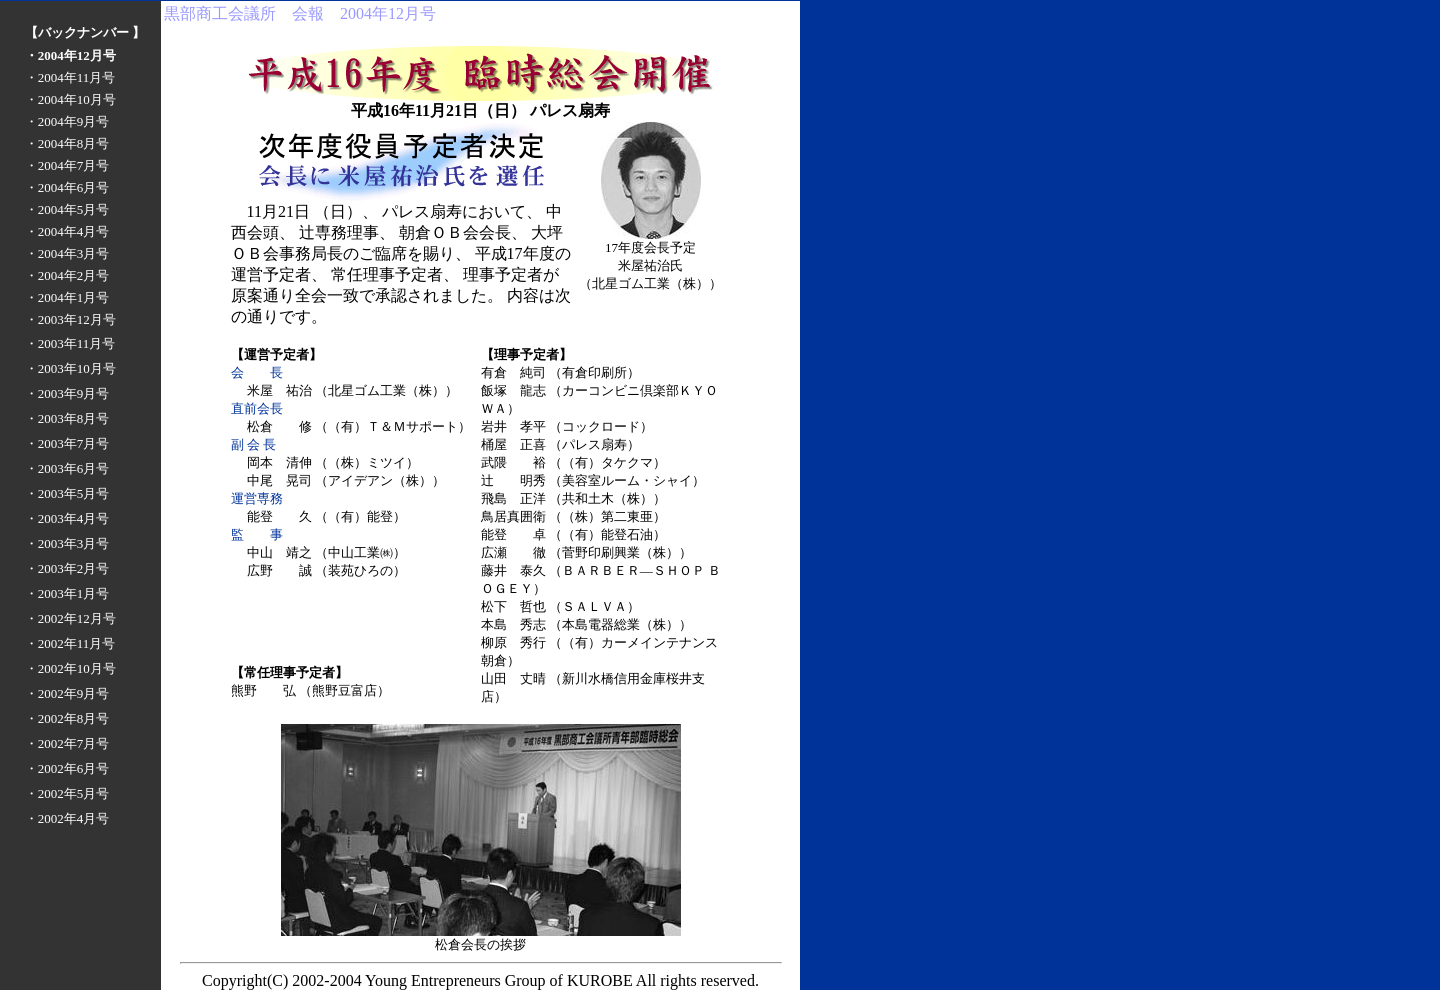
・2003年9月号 (67, 393)
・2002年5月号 (67, 793)
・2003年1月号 (67, 593)
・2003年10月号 (70, 368)
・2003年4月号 (67, 518)
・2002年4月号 (67, 818)
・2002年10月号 (70, 668)
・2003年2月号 (67, 568)
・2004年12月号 (70, 55)
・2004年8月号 (67, 143)
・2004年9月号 (67, 121)
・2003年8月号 (67, 418)
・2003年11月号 (70, 343)
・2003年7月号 (67, 443)
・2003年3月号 (67, 543)
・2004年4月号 (67, 231)
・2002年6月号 (67, 768)
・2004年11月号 (70, 77)
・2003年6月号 (67, 468)
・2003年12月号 (70, 319)
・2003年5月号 (67, 493)
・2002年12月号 (70, 618)
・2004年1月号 (67, 297)
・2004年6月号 (67, 187)
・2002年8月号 (67, 718)
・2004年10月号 (70, 99)
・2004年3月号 (67, 253)
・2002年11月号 (70, 643)
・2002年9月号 (67, 693)
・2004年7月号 (67, 165)
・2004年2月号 (67, 275)
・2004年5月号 (67, 209)
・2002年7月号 (67, 743)
